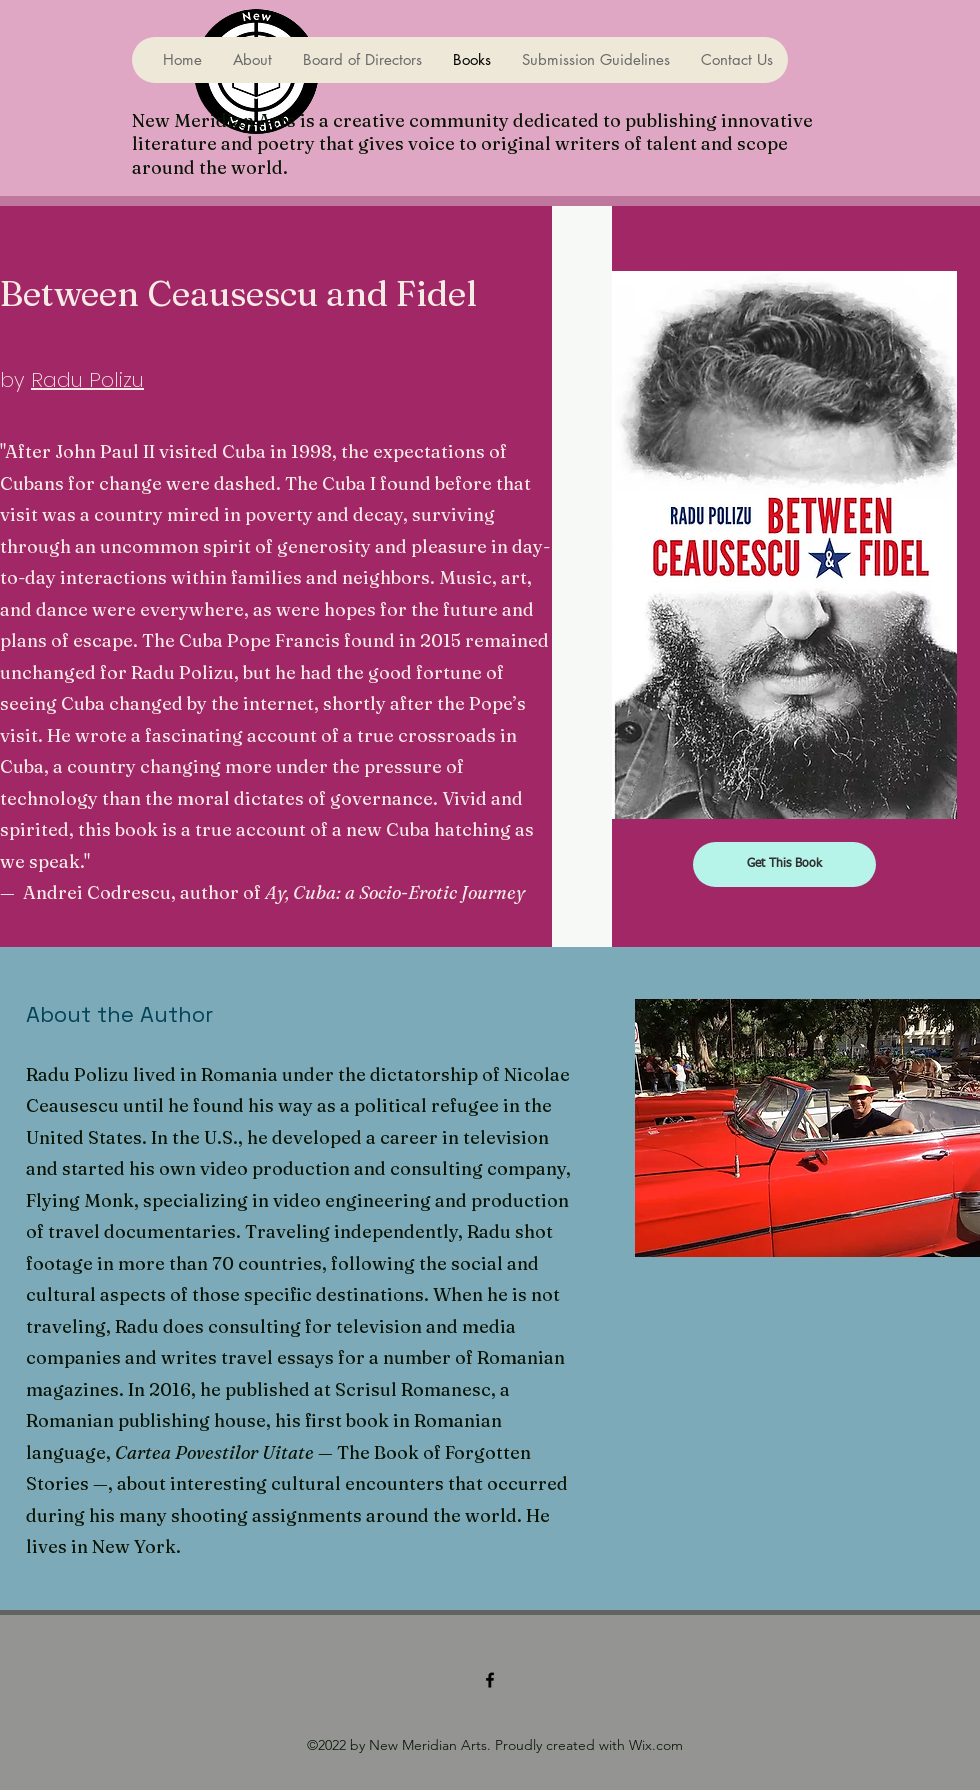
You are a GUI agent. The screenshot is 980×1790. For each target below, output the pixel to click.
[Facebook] (490, 1680)
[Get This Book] (784, 864)
